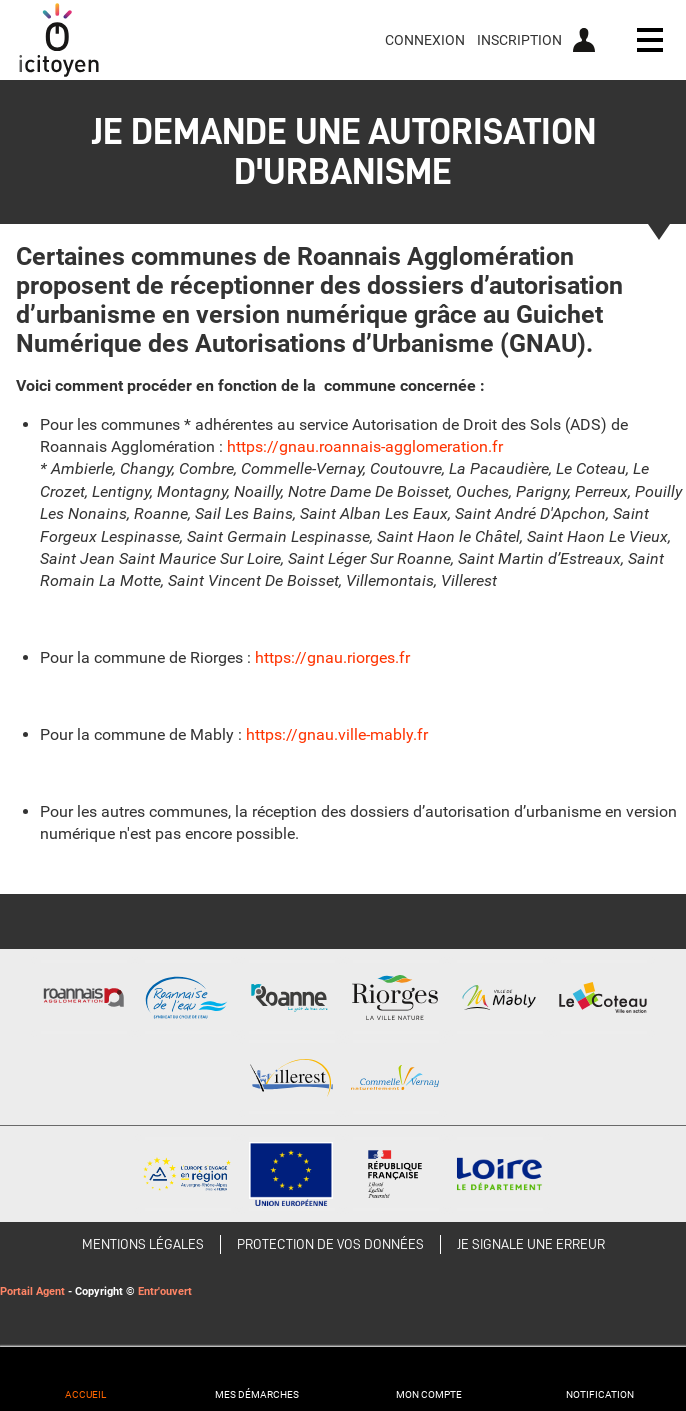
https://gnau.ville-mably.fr (337, 734)
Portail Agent (32, 1291)
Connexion (425, 40)
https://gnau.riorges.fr (332, 657)
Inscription (519, 40)
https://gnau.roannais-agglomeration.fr (365, 446)
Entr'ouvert (165, 1291)
